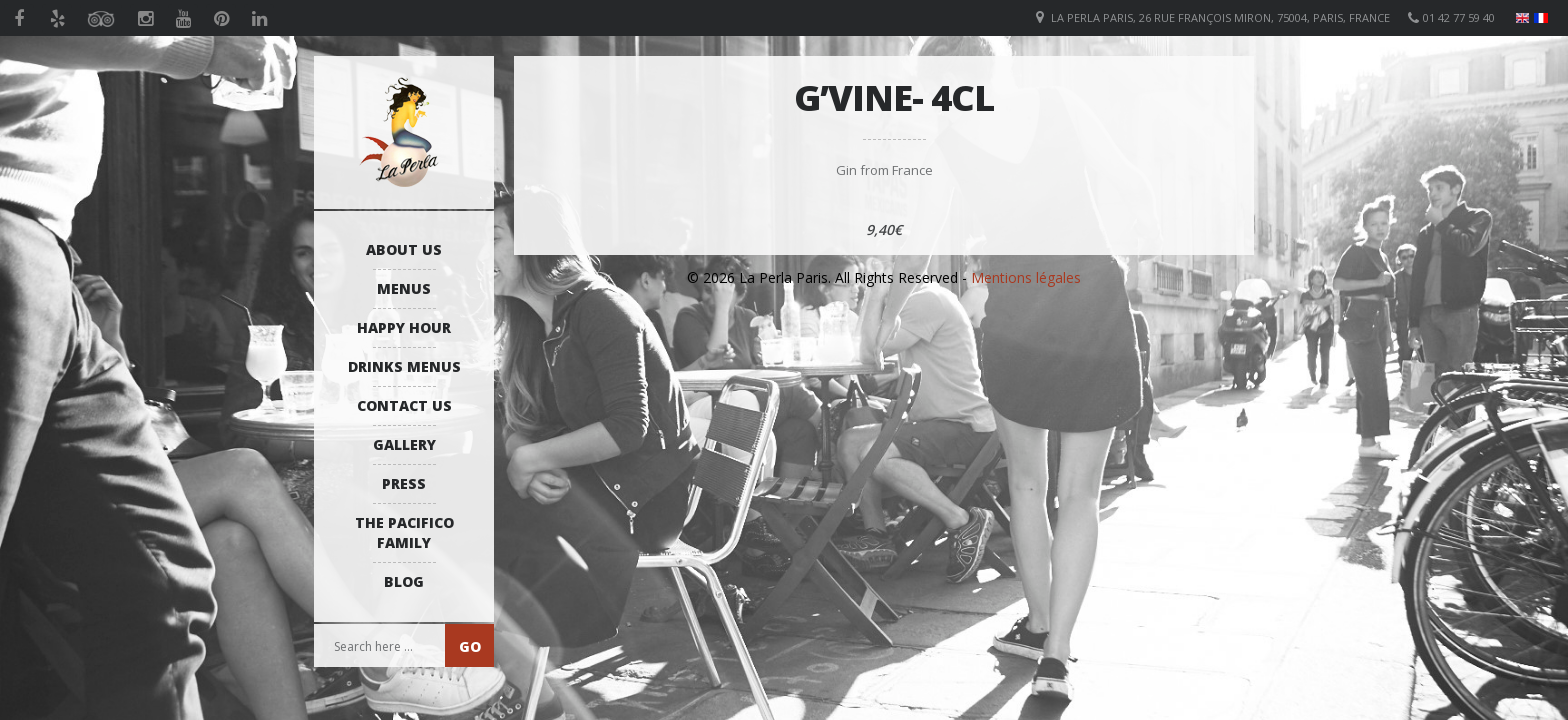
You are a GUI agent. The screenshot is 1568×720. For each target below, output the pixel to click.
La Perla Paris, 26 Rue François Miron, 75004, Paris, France (1220, 17)
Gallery (404, 444)
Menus (404, 288)
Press (404, 483)
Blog (404, 581)
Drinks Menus (404, 366)
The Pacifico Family (404, 532)
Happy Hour (404, 327)
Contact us (404, 405)
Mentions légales (1026, 277)
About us (404, 249)
